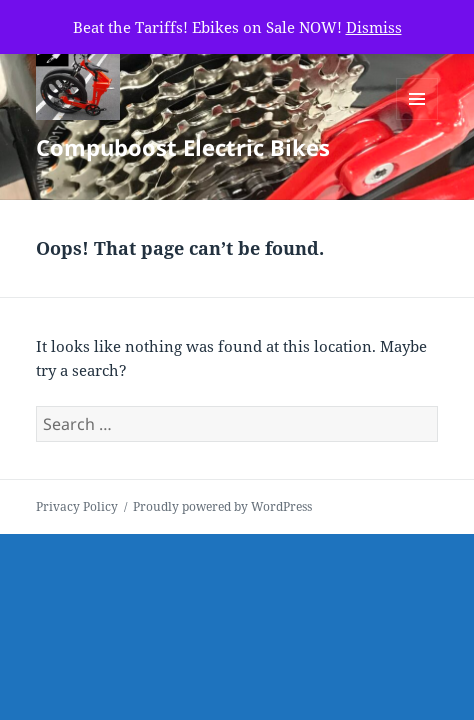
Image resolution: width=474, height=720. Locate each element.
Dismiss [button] (374, 27)
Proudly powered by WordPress (222, 506)
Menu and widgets (417, 119)
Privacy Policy (77, 506)
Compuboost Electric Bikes (183, 147)
